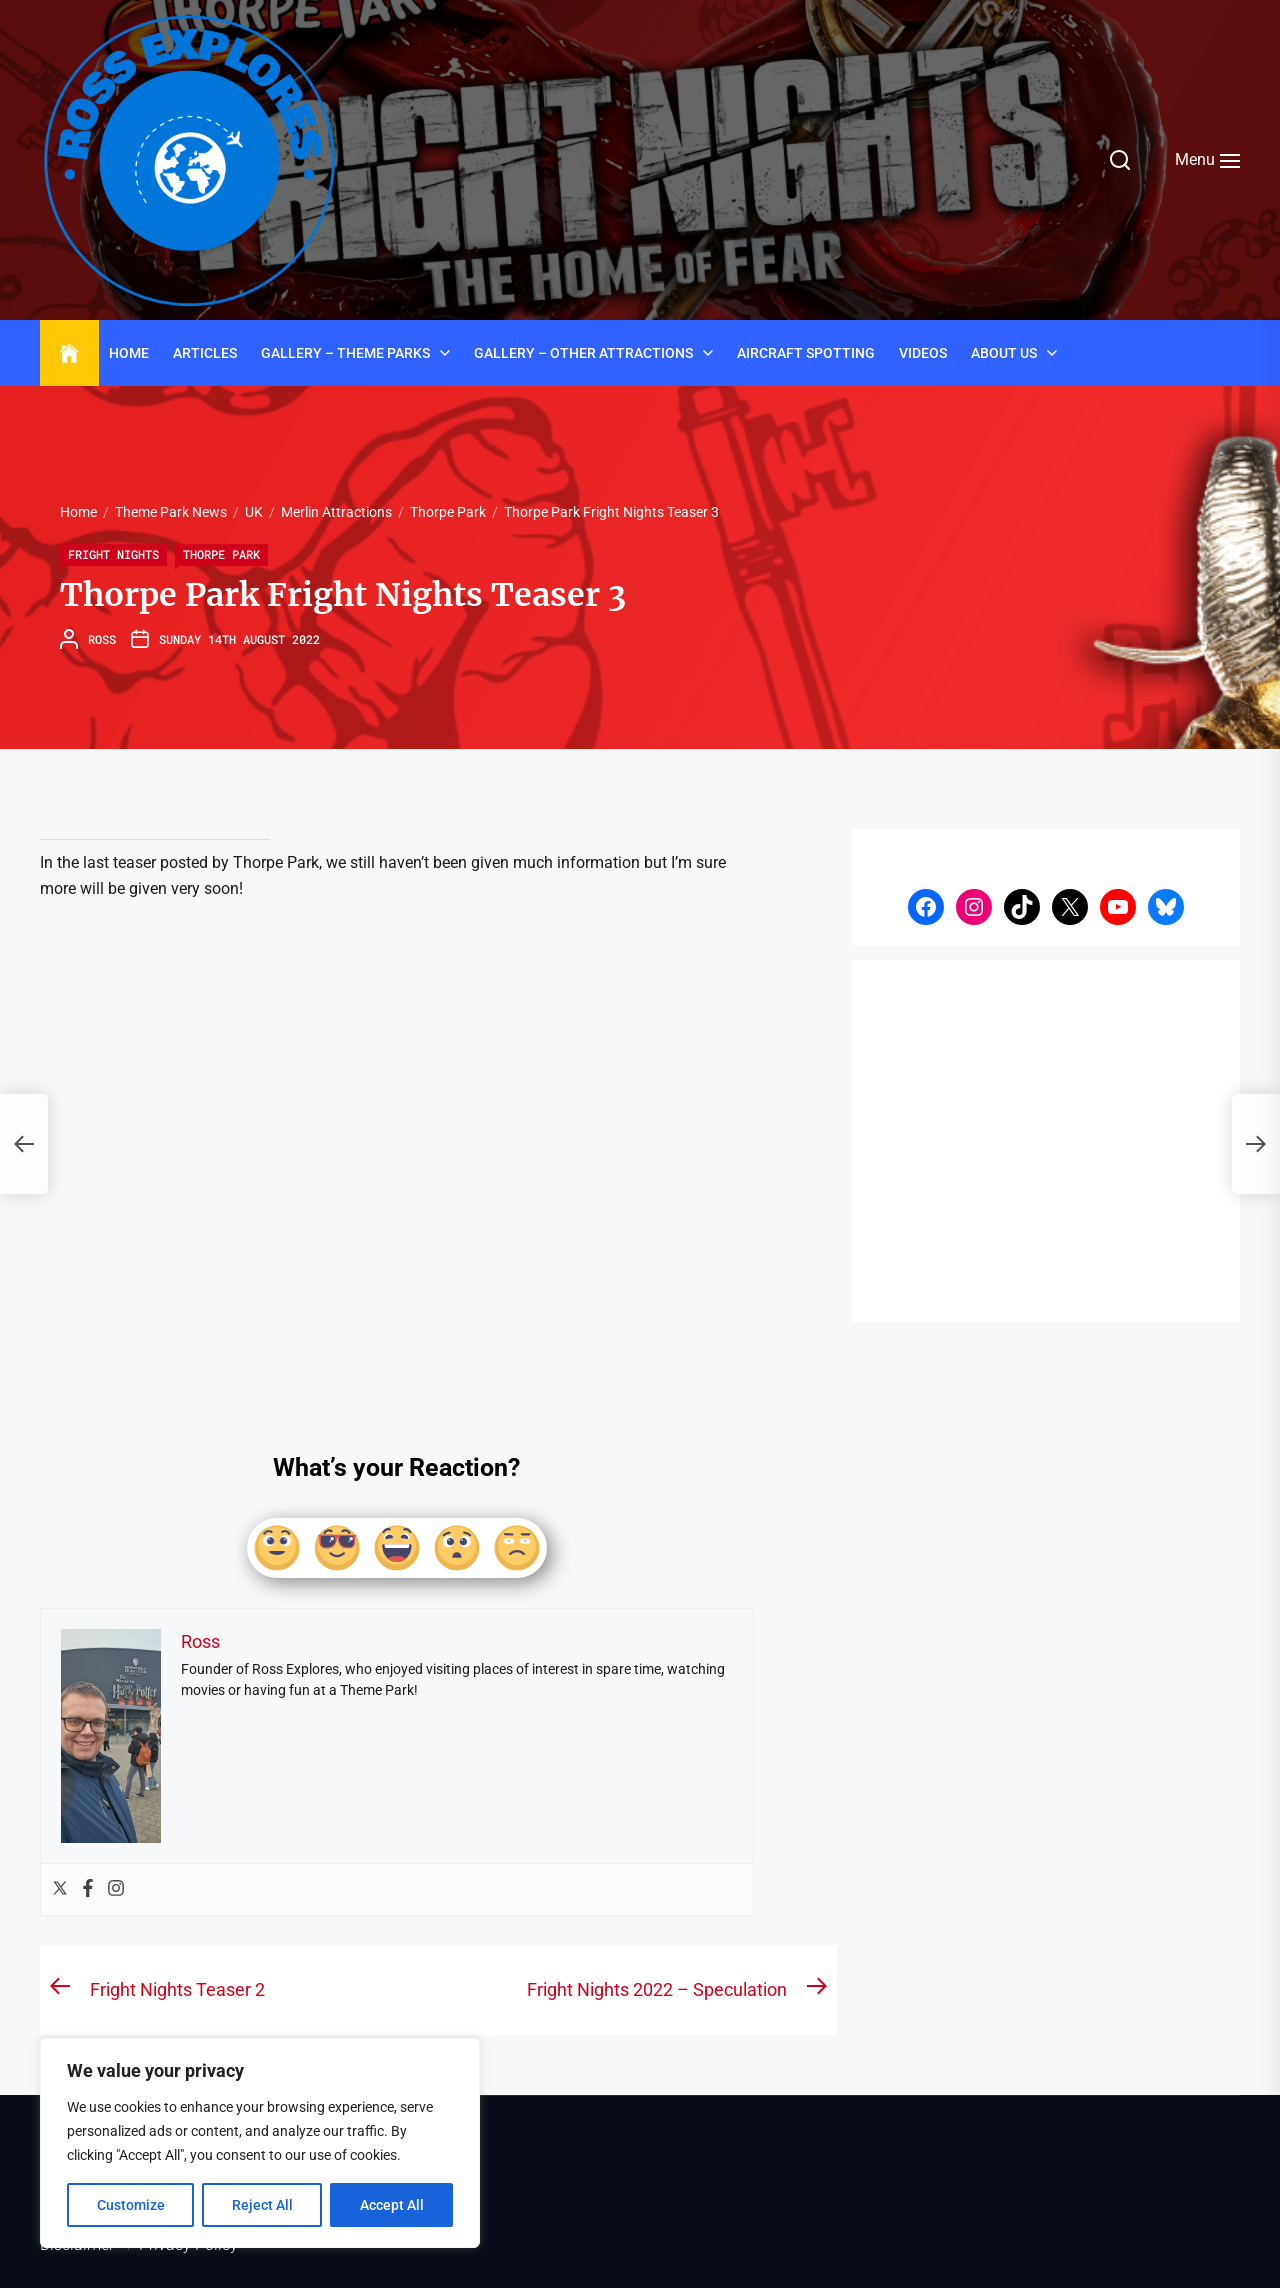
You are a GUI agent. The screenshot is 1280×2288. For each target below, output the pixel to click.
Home (129, 353)
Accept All (392, 2205)
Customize (131, 2205)
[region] (260, 2143)
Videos (923, 353)
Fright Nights (113, 554)
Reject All (262, 2205)
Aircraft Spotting (806, 353)
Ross (102, 639)
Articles (205, 353)
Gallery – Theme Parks (345, 353)
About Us (1004, 353)
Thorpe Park (221, 554)
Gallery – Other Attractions (583, 353)
